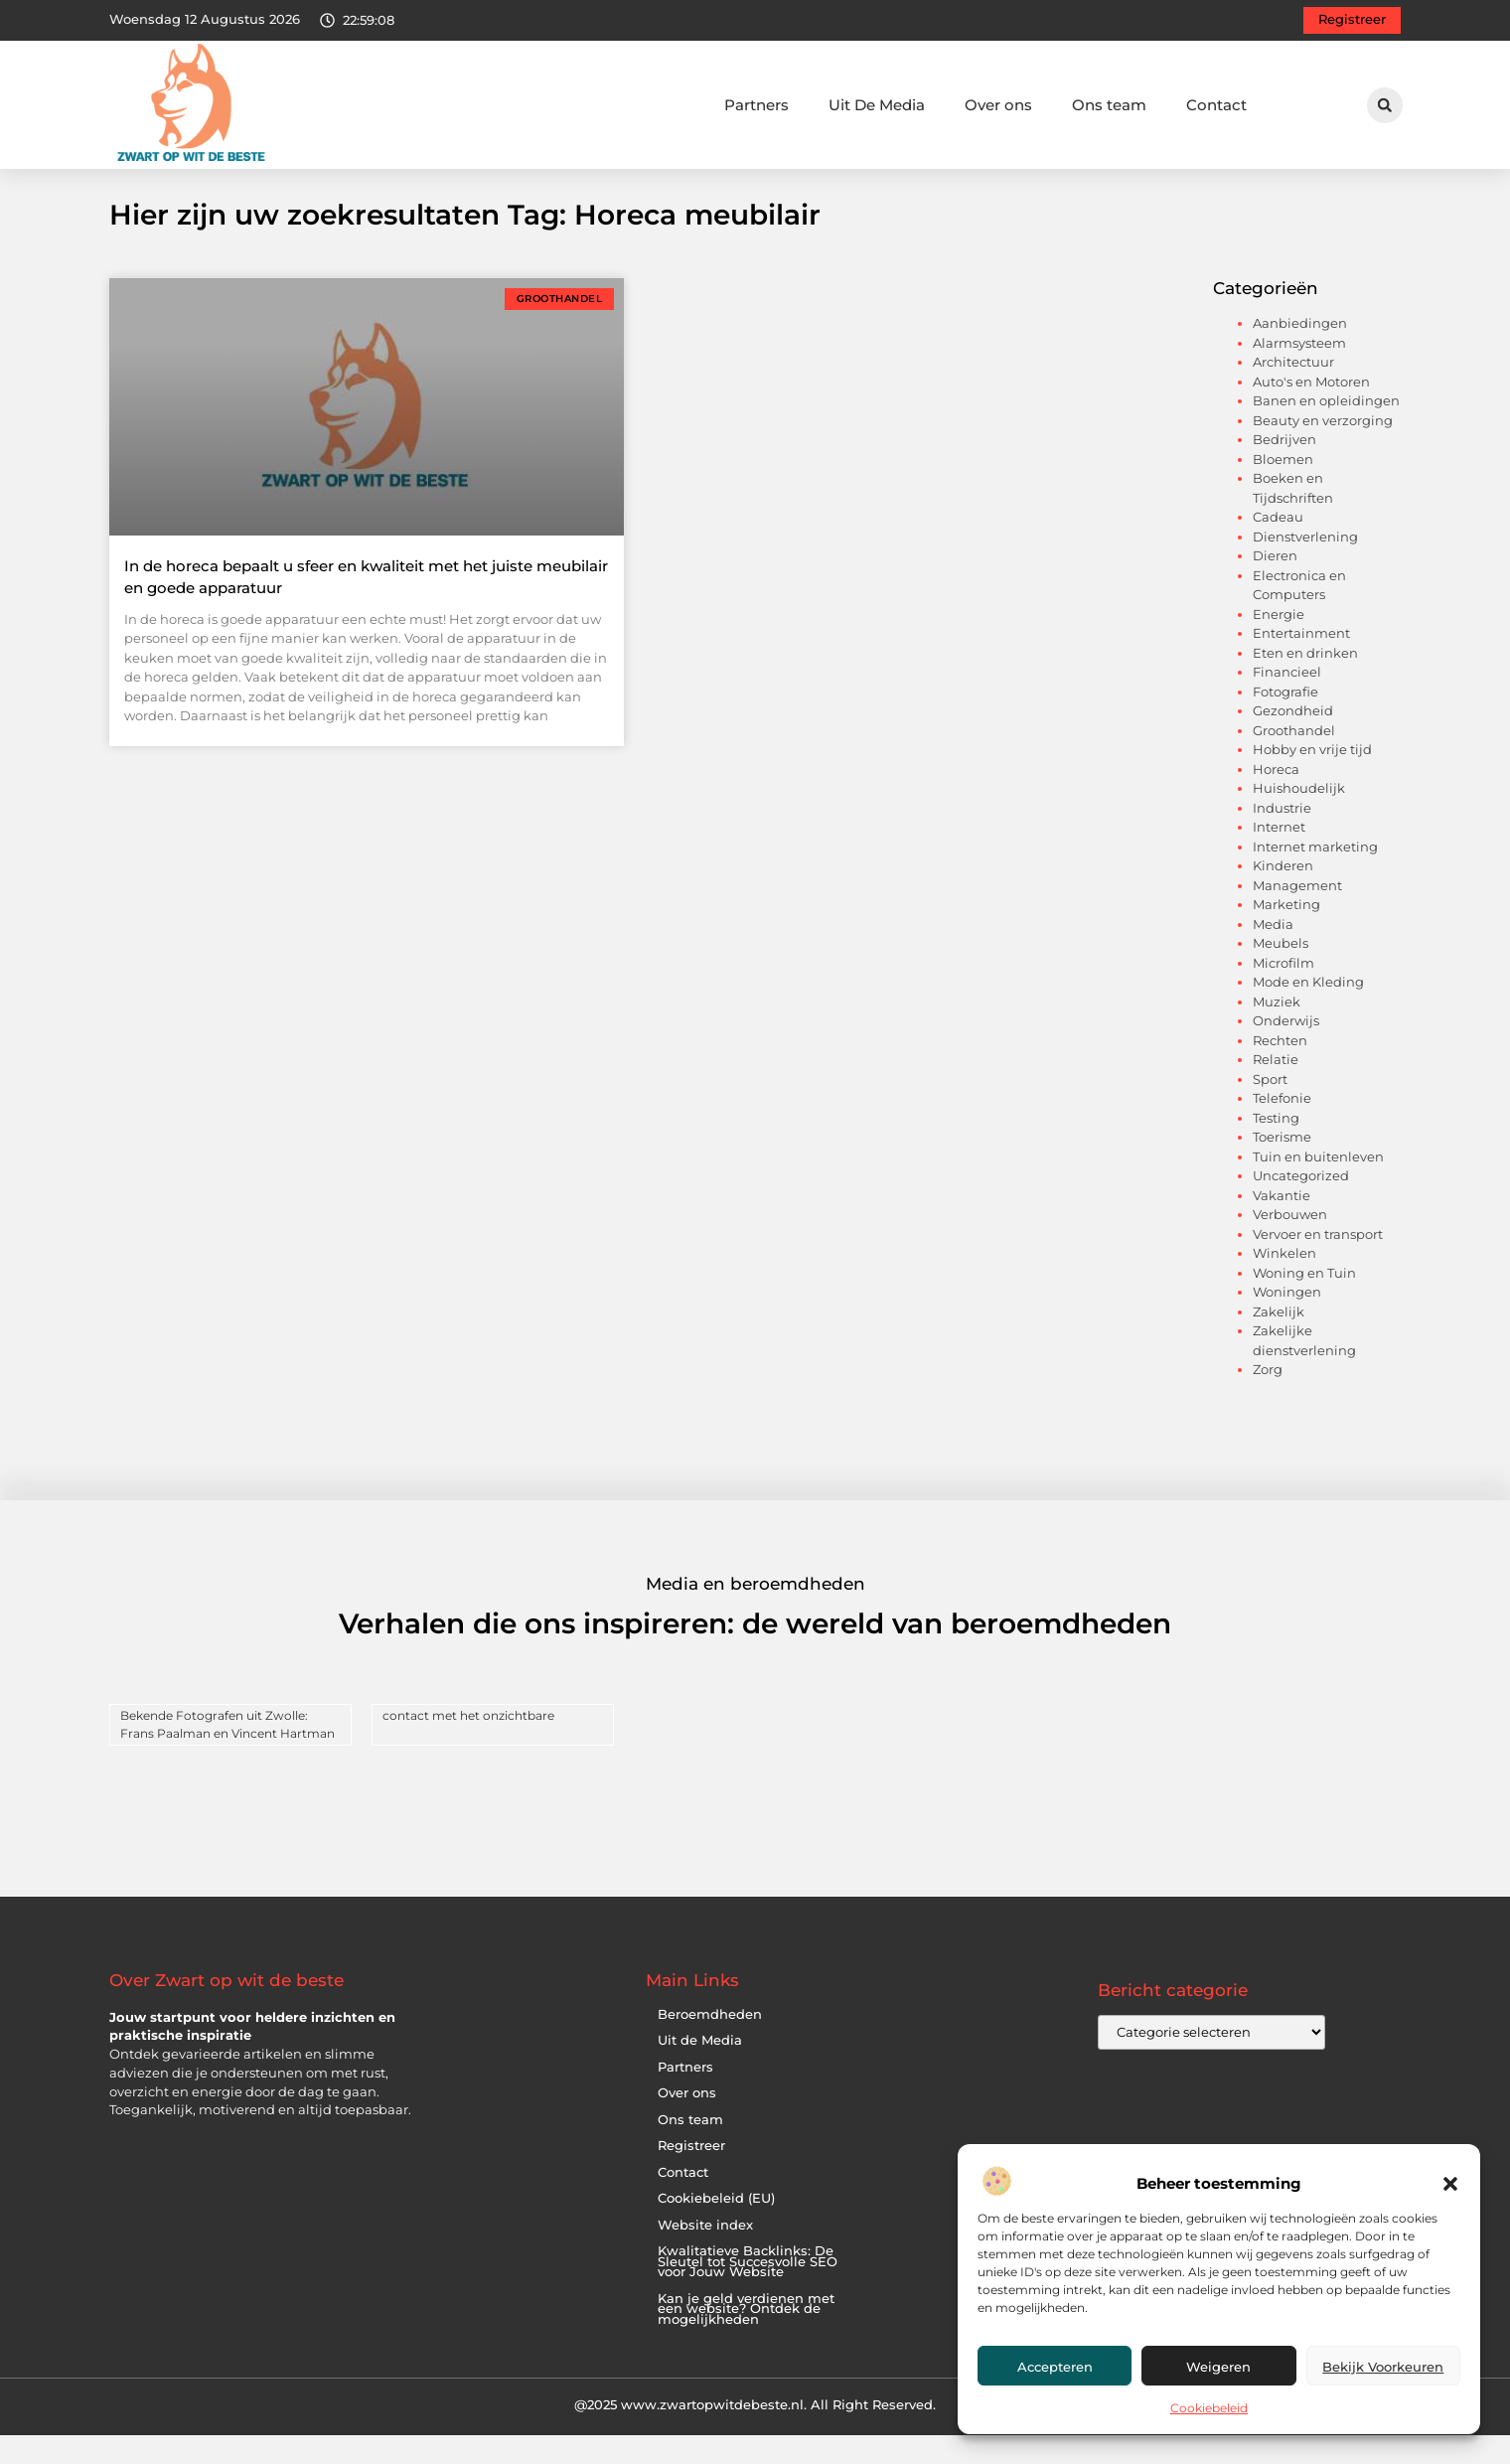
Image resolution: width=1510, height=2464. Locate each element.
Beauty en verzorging (1323, 449)
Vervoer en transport (1318, 1263)
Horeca (1276, 798)
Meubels (1280, 972)
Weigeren (1218, 2367)
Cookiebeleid (1209, 2407)
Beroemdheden (710, 2042)
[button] (1450, 2184)
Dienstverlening (1305, 565)
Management (1297, 914)
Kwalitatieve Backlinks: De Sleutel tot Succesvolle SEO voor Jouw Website (747, 2290)
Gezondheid (1293, 739)
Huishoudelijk (1299, 817)
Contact (1216, 104)
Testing (1276, 1147)
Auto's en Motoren (1311, 410)
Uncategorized (1301, 1204)
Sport (1270, 1108)
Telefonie (1282, 1127)
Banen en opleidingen (1326, 429)
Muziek (1276, 1030)
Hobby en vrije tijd (1312, 778)
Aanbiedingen (1300, 352)
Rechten (1280, 1069)
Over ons (998, 104)
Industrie (1282, 837)
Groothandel (1294, 759)
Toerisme (1282, 1165)
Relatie (1275, 1088)
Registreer (691, 2174)
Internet (1279, 855)
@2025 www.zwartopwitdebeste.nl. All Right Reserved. (755, 2433)
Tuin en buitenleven (1318, 1185)
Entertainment (1301, 662)
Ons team (1109, 104)
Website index (705, 2252)
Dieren (1275, 584)
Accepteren (1055, 2367)
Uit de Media (700, 2069)
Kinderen (1283, 894)
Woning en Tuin (1304, 1301)
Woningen (1287, 1320)
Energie (1278, 643)
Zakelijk (1278, 1340)
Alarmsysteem (1299, 372)
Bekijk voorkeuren (1382, 2367)
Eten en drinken (1305, 682)
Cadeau (1278, 545)
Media (1273, 953)
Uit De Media (877, 104)
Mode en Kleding (1308, 1010)
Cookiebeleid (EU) (716, 2227)
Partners (756, 104)
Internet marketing (1315, 875)
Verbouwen (1290, 1243)
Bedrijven (1284, 468)
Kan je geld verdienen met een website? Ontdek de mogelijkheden (746, 2337)
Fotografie (1285, 720)
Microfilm (1283, 992)
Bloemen (1283, 488)
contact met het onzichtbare (468, 1744)
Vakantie (1281, 1224)
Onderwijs (1286, 1049)
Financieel (1287, 700)
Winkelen (1284, 1282)
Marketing (1286, 933)
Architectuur (1293, 390)
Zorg (1268, 1398)
